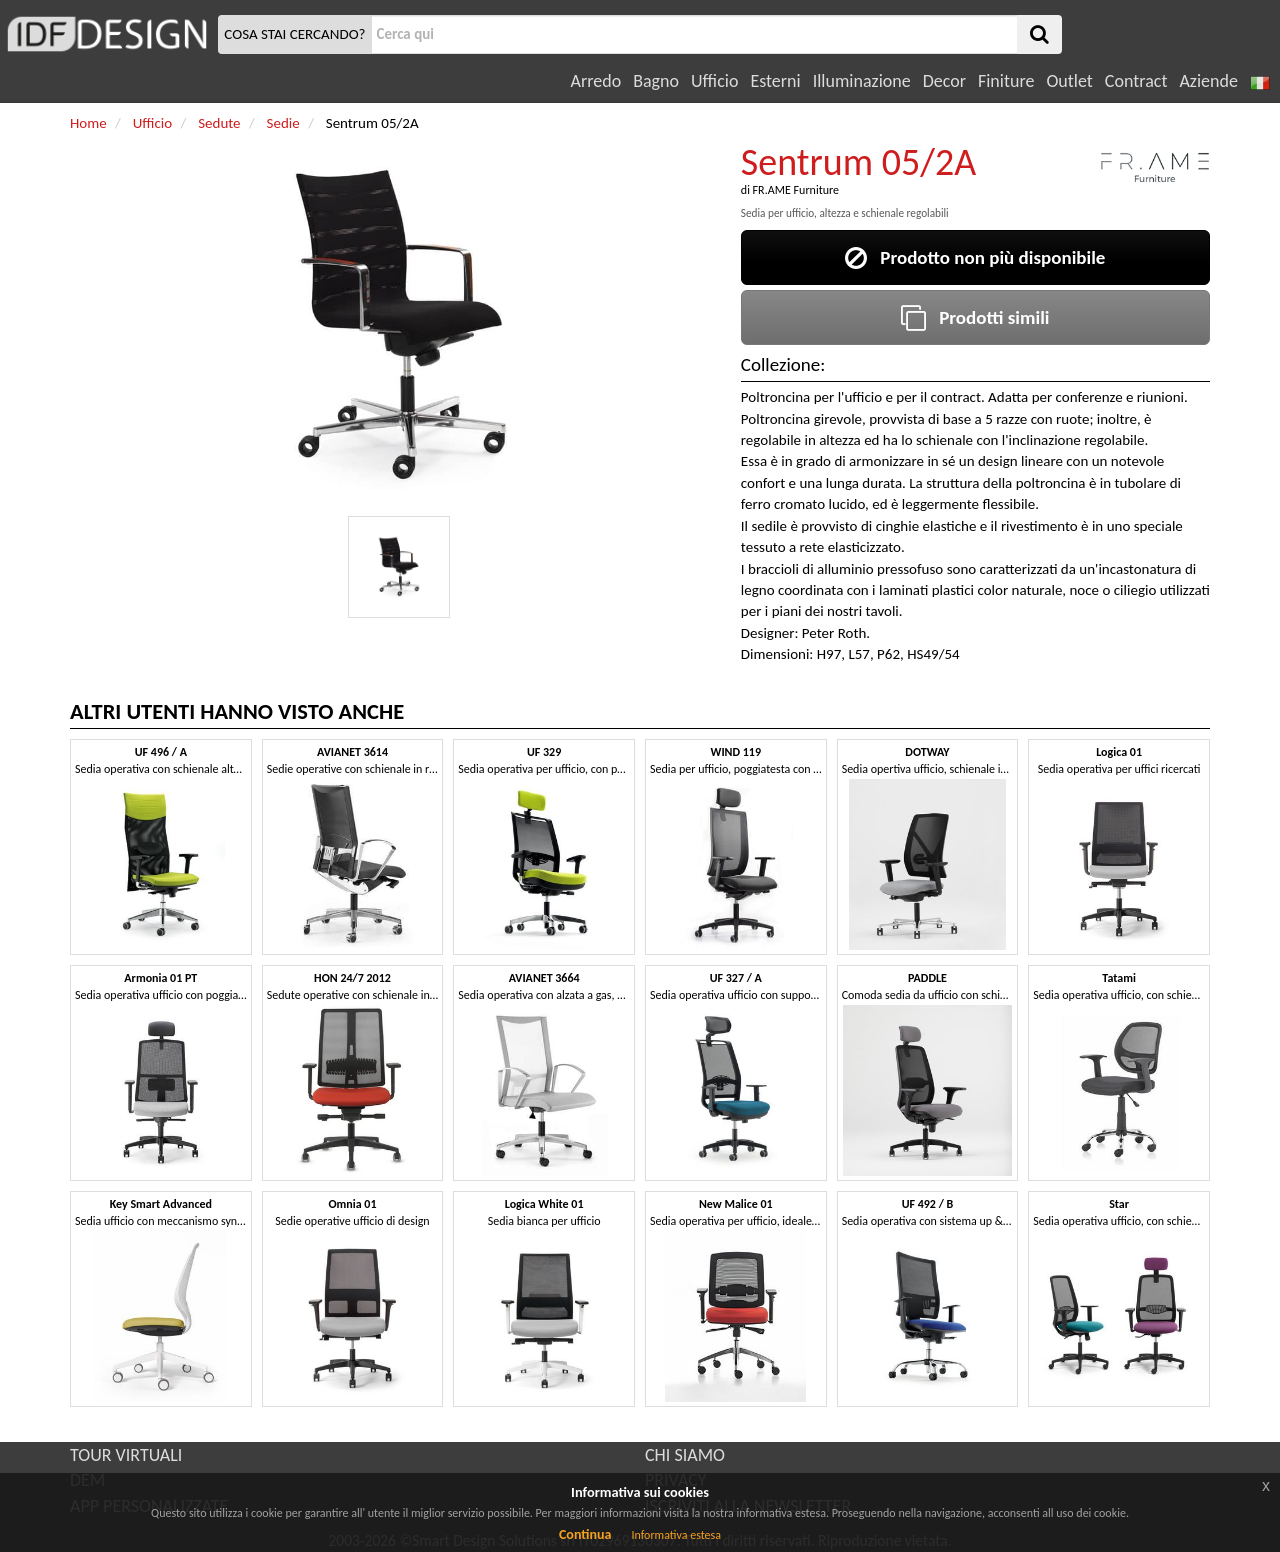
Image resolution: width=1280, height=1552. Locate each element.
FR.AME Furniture (796, 190)
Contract (1136, 81)
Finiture (1006, 81)
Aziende (1208, 81)
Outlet (1069, 81)
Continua (585, 1534)
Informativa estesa (676, 1535)
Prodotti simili (975, 317)
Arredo (596, 81)
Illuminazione (862, 81)
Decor (944, 81)
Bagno (656, 81)
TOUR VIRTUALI (126, 1455)
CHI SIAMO (685, 1455)
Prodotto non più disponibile (975, 257)
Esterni (775, 81)
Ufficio (714, 81)
